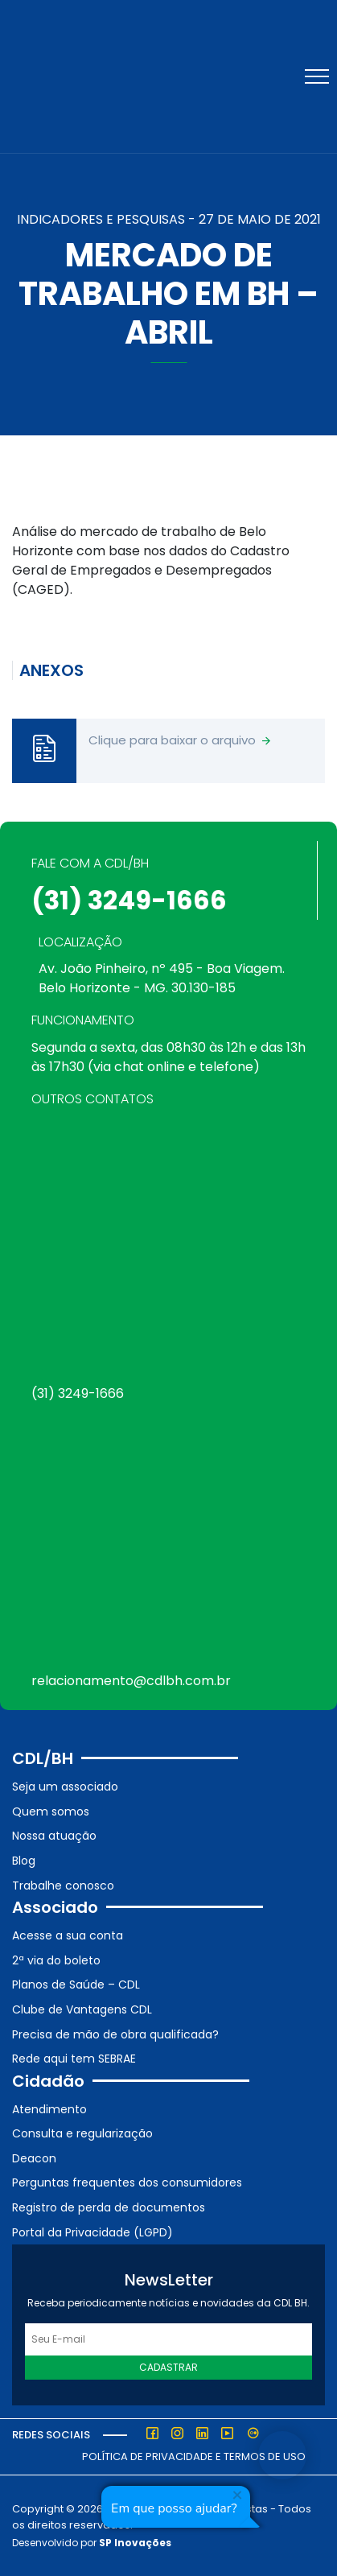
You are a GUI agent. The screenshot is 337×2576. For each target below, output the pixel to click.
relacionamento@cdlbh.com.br (131, 1680)
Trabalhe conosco (63, 1885)
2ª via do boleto (56, 1960)
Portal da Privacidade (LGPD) (92, 2232)
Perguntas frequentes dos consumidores (127, 2182)
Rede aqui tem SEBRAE (74, 2058)
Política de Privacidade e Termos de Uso (194, 2456)
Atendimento (49, 2109)
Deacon (34, 2158)
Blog (23, 1861)
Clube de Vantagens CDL (82, 2009)
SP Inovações (135, 2542)
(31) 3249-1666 (129, 900)
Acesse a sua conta (67, 1935)
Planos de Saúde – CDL (76, 1984)
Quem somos (50, 1811)
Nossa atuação (54, 1836)
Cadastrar (168, 2367)
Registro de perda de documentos (108, 2207)
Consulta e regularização (82, 2133)
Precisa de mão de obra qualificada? (115, 2034)
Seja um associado (65, 1786)
